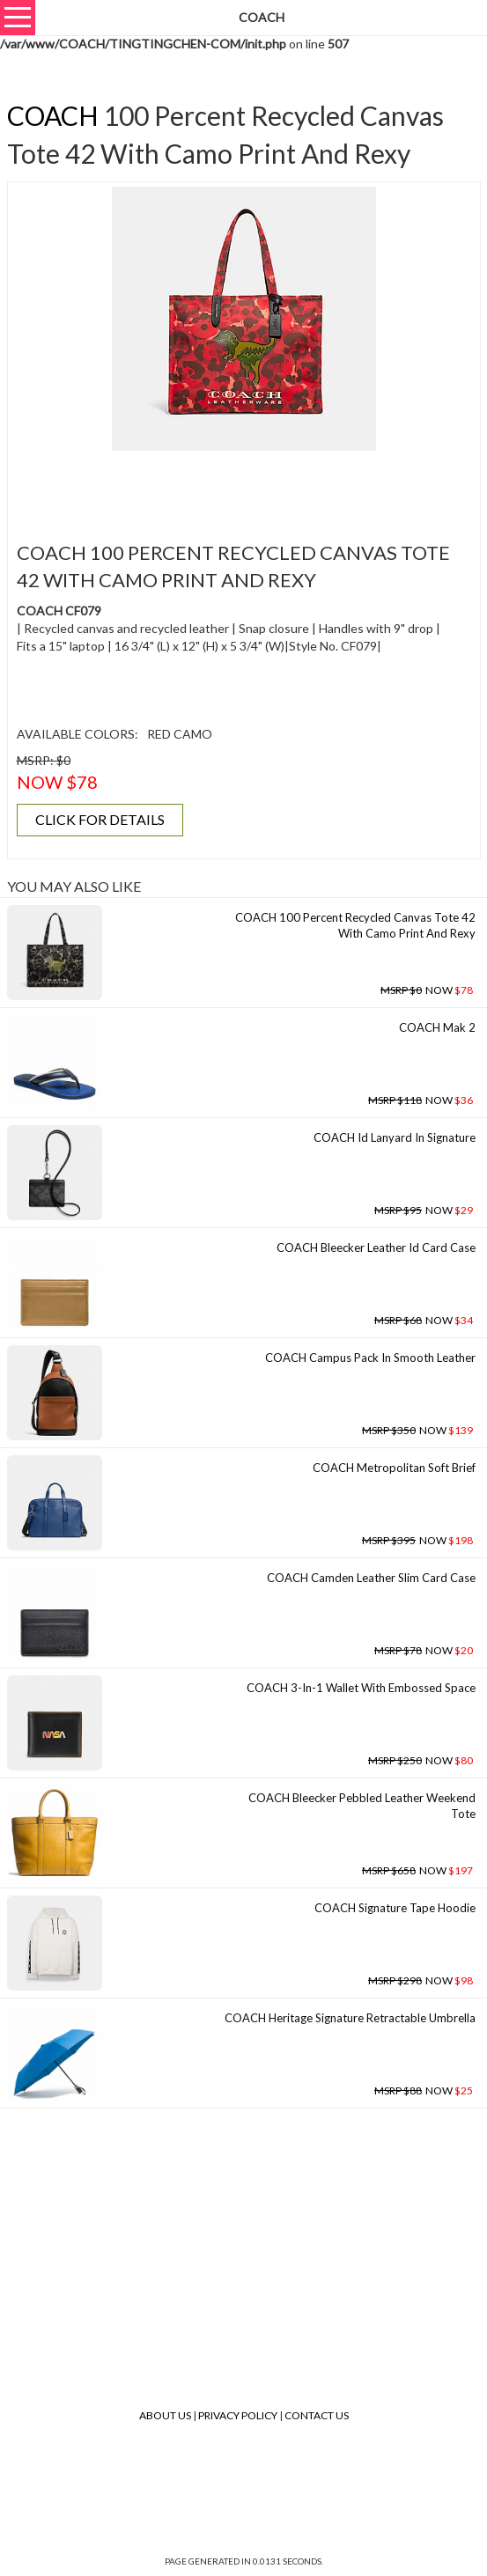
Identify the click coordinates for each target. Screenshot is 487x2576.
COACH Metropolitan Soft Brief (394, 1468)
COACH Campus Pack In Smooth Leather (370, 1358)
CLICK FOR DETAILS (100, 819)
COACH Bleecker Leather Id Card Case (376, 1247)
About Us (165, 2415)
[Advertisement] (244, 486)
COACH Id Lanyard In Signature (395, 1137)
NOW (426, 990)
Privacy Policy (237, 2415)
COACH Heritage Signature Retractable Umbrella (350, 2018)
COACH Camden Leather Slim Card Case (371, 1578)
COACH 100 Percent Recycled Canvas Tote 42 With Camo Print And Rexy (355, 925)
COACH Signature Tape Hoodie (395, 1908)
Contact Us (316, 2415)
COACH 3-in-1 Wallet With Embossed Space (361, 1688)
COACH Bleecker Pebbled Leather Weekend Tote (362, 1806)
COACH (53, 115)
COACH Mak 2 (437, 1027)
